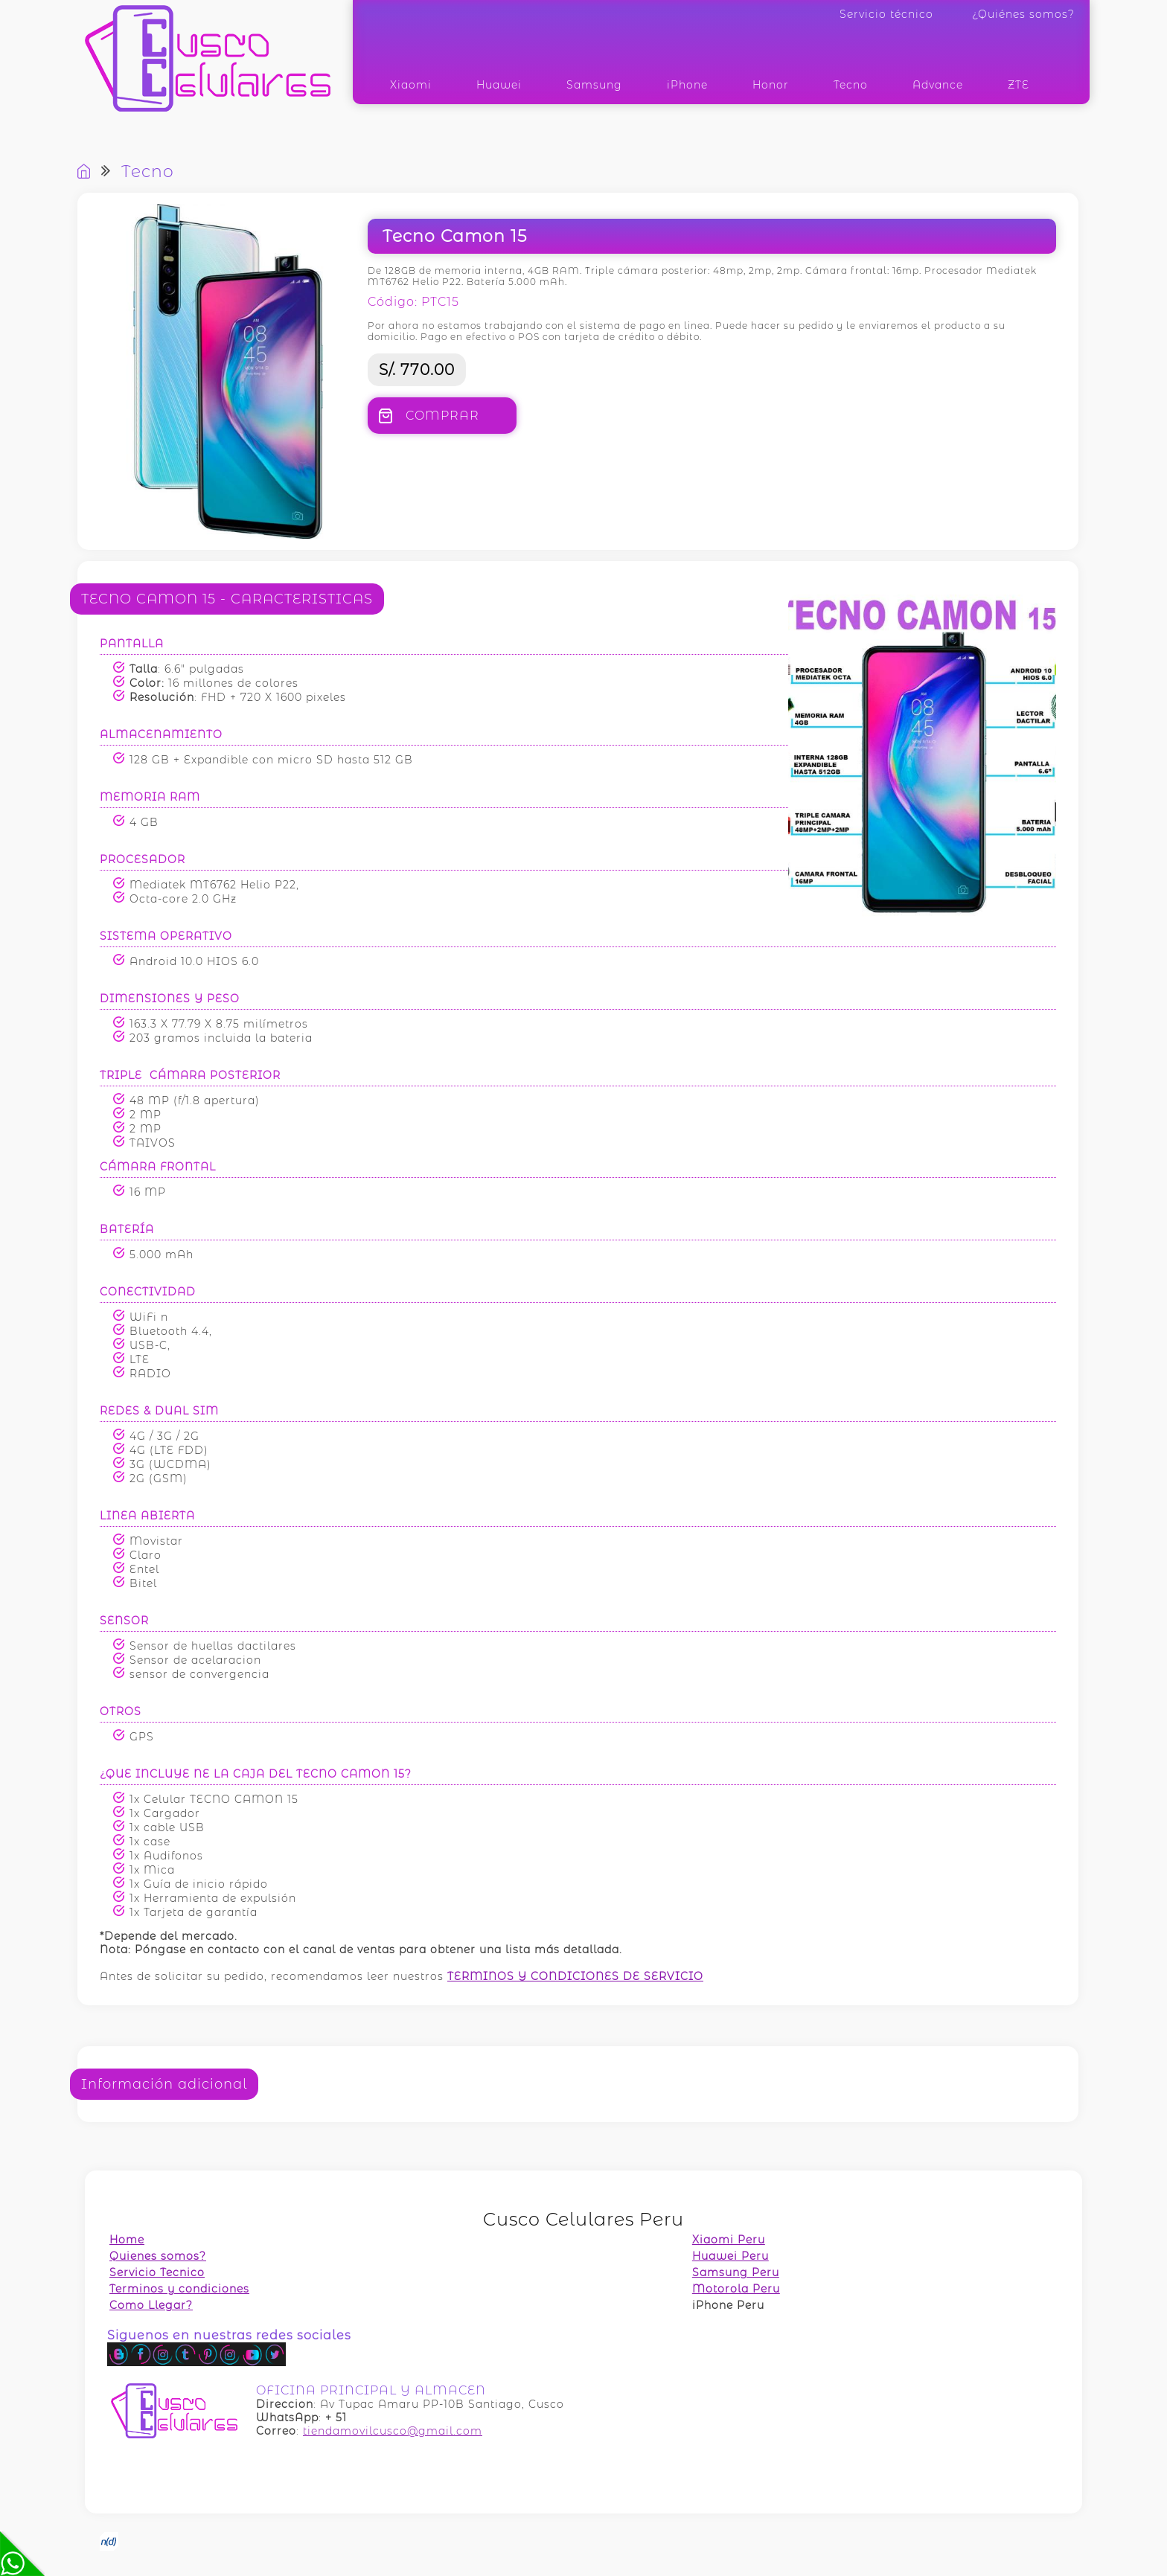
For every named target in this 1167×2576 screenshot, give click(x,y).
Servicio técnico (886, 14)
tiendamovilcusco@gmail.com (392, 2431)
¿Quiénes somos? (1023, 14)
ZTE (1018, 85)
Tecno (851, 85)
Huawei (499, 85)
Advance (937, 85)
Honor (770, 85)
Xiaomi (411, 85)
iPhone (687, 85)
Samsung (594, 85)
